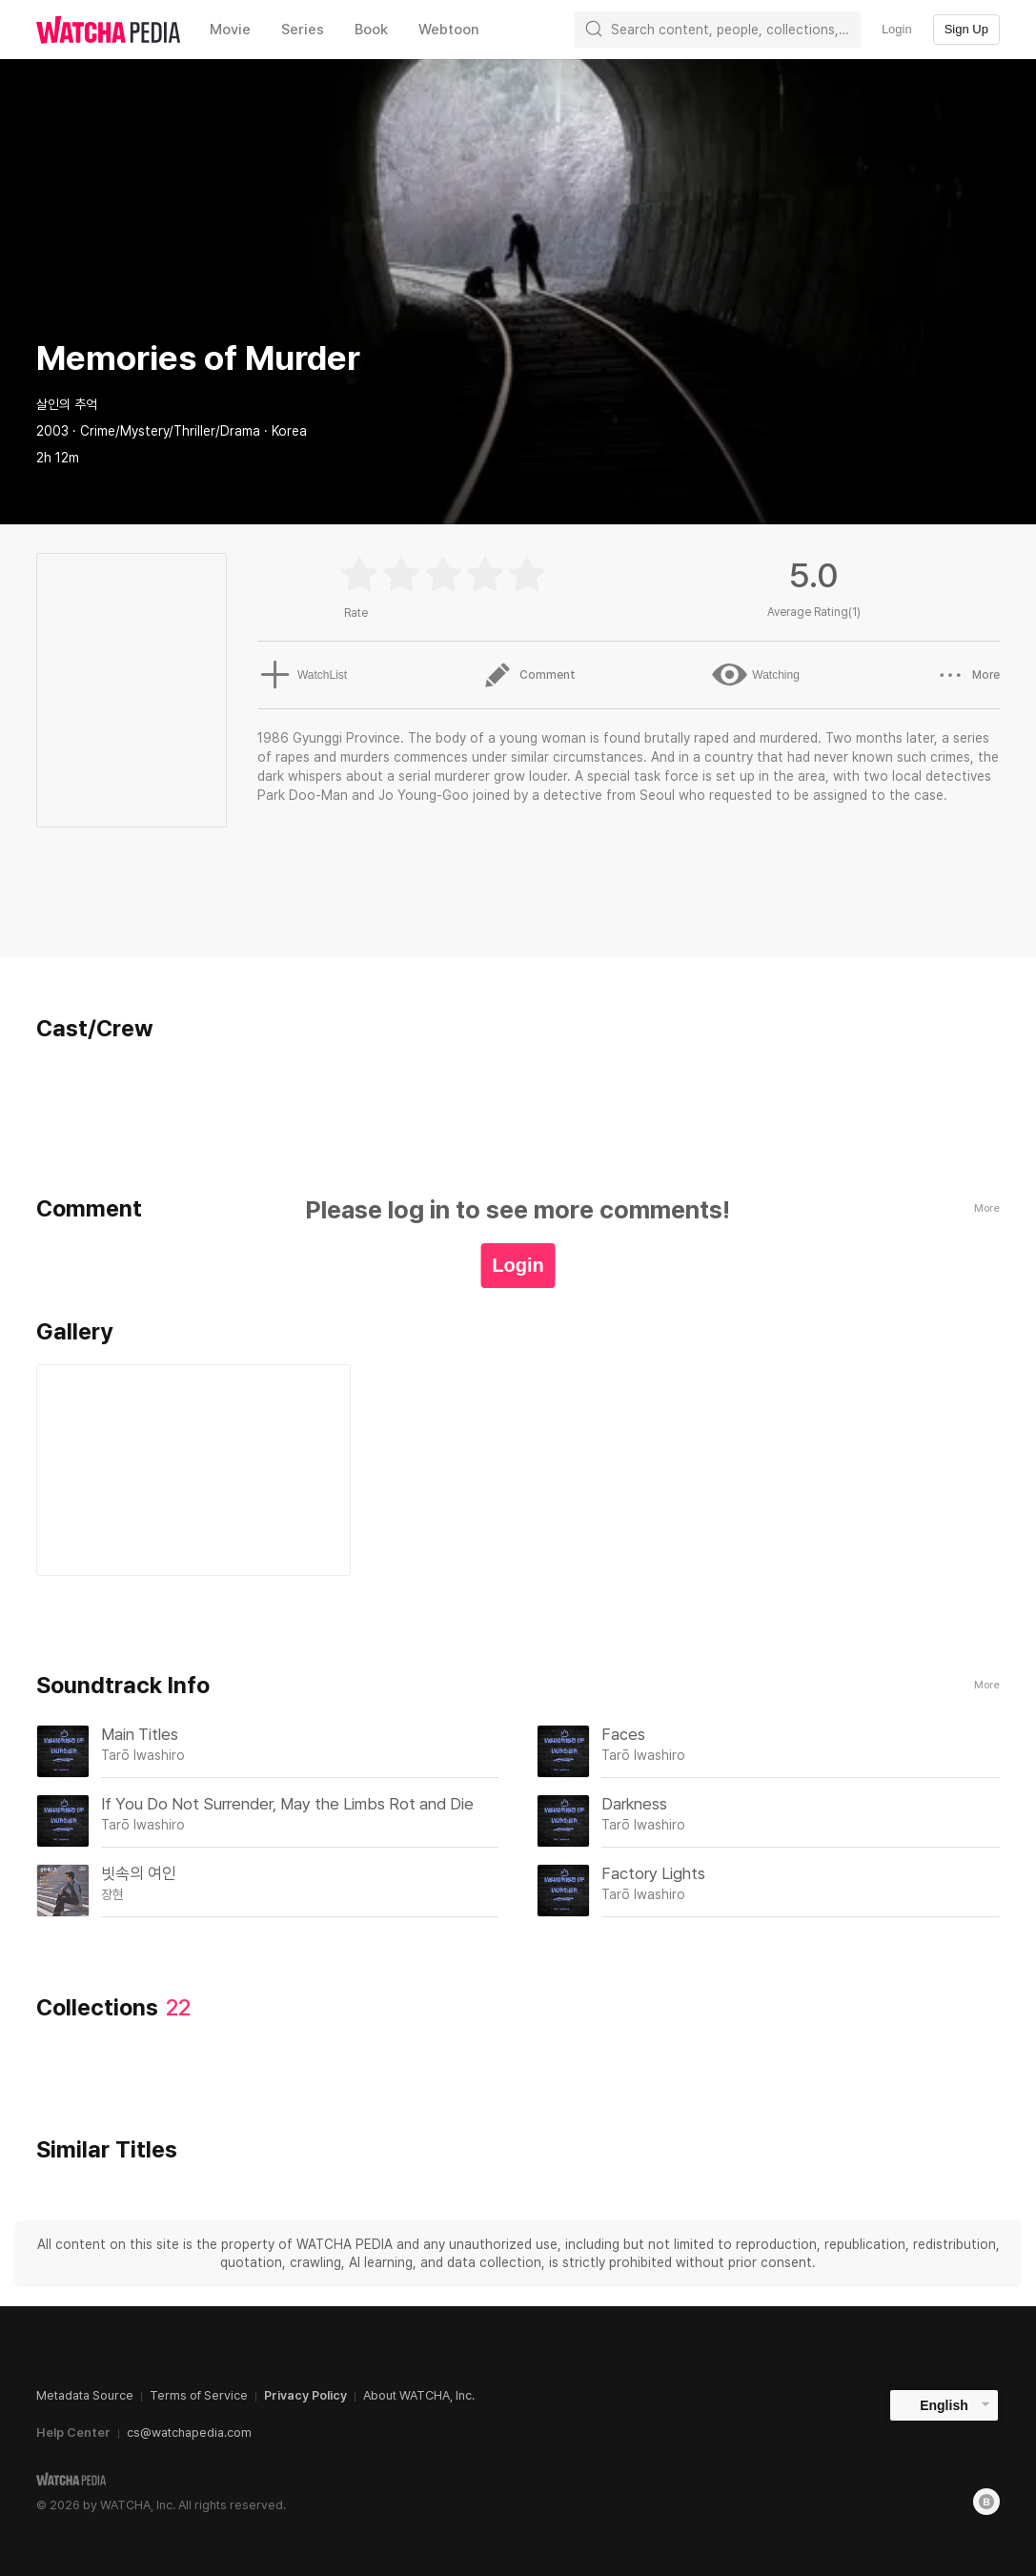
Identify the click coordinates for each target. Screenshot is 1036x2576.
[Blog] (986, 2501)
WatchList (300, 675)
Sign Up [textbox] (966, 29)
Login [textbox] (897, 29)
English (944, 2405)
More (987, 1685)
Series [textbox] (302, 29)
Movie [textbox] (230, 29)
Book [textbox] (371, 29)
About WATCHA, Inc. (419, 2395)
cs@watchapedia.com (189, 2432)
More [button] (968, 675)
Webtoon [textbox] (448, 29)
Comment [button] (528, 675)
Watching (756, 675)
